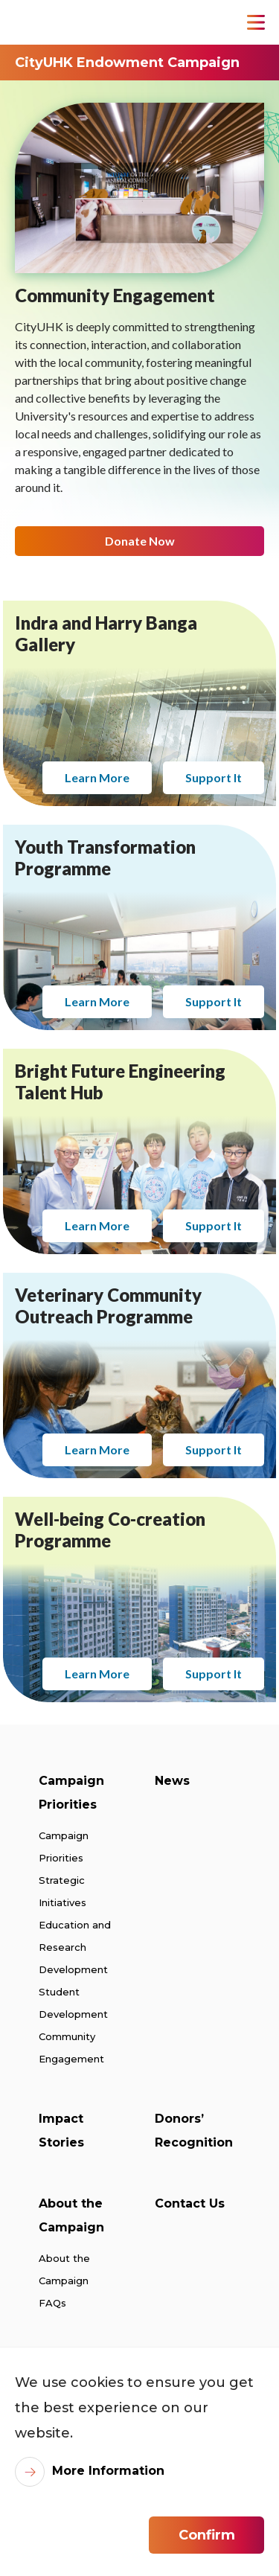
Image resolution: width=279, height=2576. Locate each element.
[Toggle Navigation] (256, 22)
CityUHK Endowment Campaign (127, 62)
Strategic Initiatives (62, 1891)
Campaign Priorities (71, 1793)
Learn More (97, 763)
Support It (213, 763)
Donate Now (140, 533)
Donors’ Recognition (194, 2131)
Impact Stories (61, 2131)
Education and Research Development (75, 1947)
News (172, 1781)
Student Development (73, 2003)
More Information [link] (108, 2471)
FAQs (52, 2303)
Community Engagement (71, 2047)
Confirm (207, 2535)
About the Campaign (71, 2215)
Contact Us (190, 2203)
